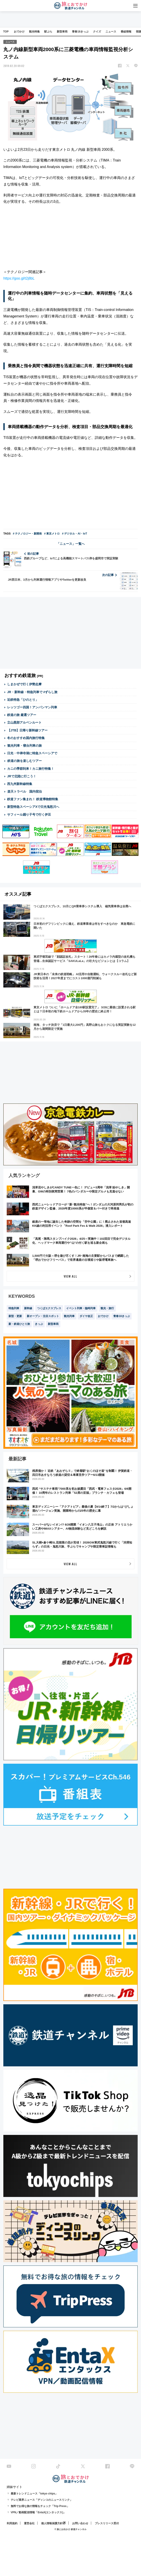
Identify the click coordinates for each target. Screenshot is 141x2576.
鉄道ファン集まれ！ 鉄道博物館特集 (32, 799)
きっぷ (39, 1324)
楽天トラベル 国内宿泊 (24, 791)
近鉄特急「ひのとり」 (22, 699)
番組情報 (126, 31)
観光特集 (34, 31)
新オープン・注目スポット (43, 1316)
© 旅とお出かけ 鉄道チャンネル (70, 2529)
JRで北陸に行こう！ (21, 776)
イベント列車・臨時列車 (81, 1308)
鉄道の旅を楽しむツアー (24, 761)
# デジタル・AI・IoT (74, 533)
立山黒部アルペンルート (24, 722)
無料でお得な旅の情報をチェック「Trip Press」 (40, 2506)
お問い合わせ (80, 2523)
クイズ (97, 31)
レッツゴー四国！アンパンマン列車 (32, 707)
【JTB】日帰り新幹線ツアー (27, 730)
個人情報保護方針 (52, 2523)
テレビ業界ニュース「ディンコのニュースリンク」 (41, 2499)
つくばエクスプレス (49, 1308)
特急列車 (13, 1308)
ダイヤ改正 (86, 1316)
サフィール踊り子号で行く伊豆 (29, 814)
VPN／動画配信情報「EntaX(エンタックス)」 (38, 2512)
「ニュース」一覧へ (71, 543)
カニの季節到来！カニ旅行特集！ (30, 768)
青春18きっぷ (80, 31)
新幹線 (28, 1308)
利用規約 (12, 2523)
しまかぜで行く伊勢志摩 (24, 684)
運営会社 (29, 2523)
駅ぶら (48, 31)
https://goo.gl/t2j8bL (19, 278)
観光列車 (69, 1316)
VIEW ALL (70, 1276)
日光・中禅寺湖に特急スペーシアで (32, 753)
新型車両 (62, 31)
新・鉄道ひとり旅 (19, 1324)
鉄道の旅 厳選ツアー (21, 715)
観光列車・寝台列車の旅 (24, 745)
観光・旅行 (107, 1308)
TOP (5, 31)
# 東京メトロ (52, 533)
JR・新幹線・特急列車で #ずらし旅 (32, 692)
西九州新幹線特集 (19, 784)
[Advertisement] (70, 494)
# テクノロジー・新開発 (27, 533)
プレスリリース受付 (107, 2523)
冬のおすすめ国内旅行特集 (26, 738)
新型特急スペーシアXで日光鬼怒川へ (33, 806)
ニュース (110, 31)
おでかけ (19, 31)
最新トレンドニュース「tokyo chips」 (34, 2493)
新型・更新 (15, 1316)
